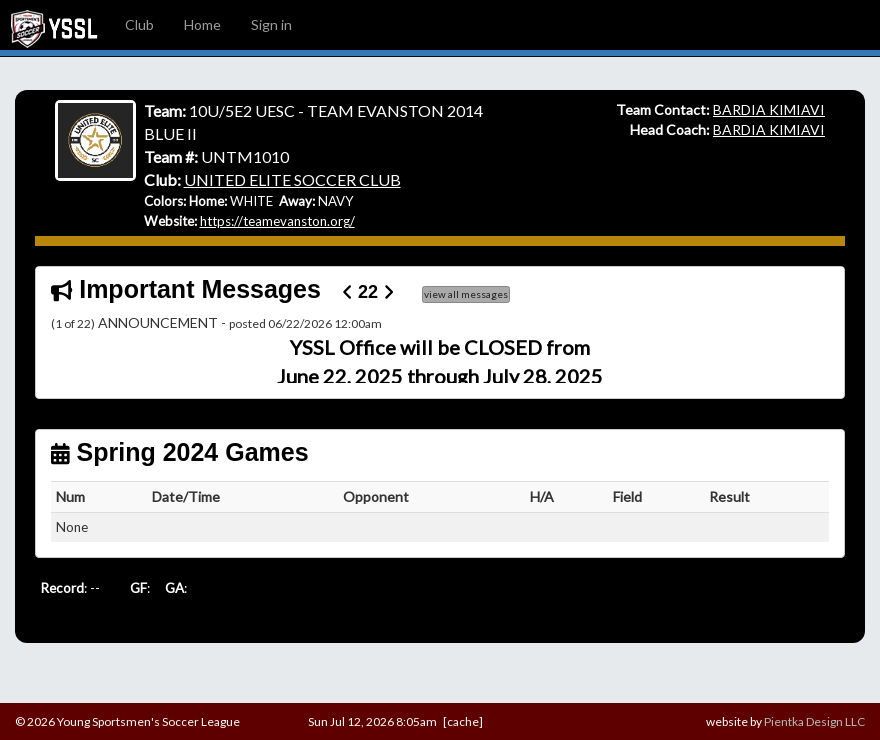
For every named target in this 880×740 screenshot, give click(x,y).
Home (202, 24)
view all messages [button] (466, 294)
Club (139, 24)
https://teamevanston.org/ (277, 221)
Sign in (271, 24)
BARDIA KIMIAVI (769, 109)
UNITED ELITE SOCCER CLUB (292, 179)
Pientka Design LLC (814, 721)
